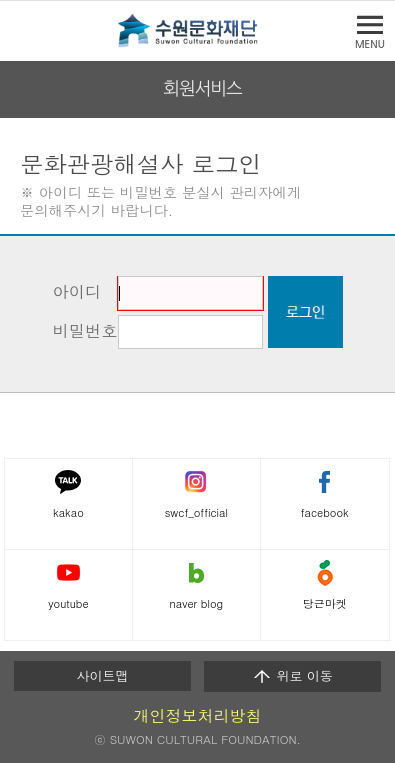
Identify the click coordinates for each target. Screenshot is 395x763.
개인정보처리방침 (198, 715)
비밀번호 (85, 330)
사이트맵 (103, 675)
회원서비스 (202, 89)
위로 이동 (292, 676)
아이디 (77, 291)
